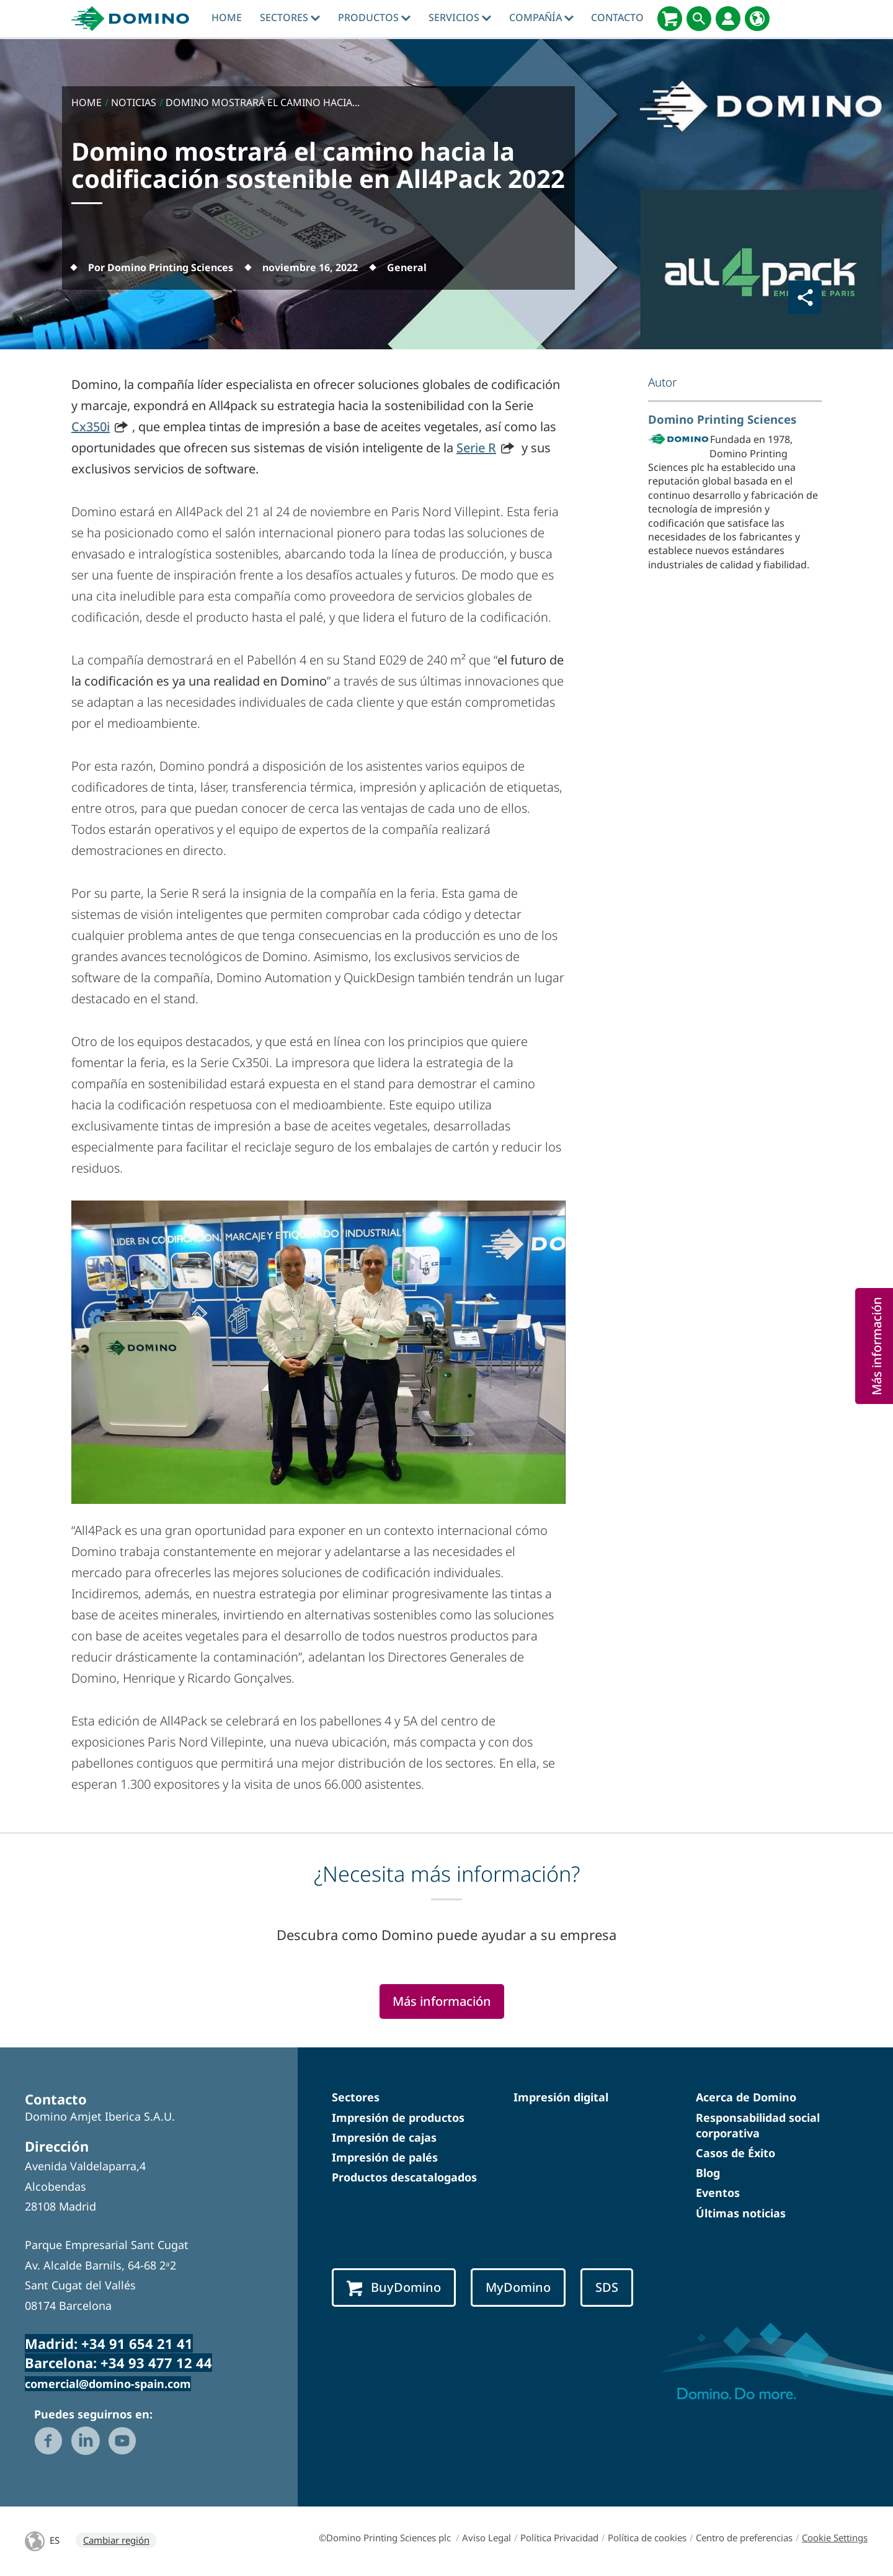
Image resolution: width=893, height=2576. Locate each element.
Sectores (290, 17)
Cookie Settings (835, 2537)
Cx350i (90, 426)
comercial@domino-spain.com (108, 2383)
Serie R (476, 447)
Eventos (718, 2192)
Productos (374, 17)
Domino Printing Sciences (722, 419)
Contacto (617, 17)
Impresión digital (560, 2097)
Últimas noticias (741, 2213)
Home (226, 17)
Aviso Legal (486, 2537)
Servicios (460, 17)
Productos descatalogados (404, 2177)
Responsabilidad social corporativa (758, 2125)
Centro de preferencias (744, 2537)
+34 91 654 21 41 (137, 2343)
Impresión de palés (385, 2157)
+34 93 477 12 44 (156, 2362)
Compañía (541, 17)
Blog (708, 2172)
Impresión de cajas (384, 2137)
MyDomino (518, 2287)
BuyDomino (394, 2287)
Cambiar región (116, 2540)
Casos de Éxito (735, 2152)
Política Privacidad (559, 2537)
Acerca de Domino (746, 2097)
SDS (606, 2287)
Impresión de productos (398, 2117)
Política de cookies (647, 2537)
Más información (442, 2001)
